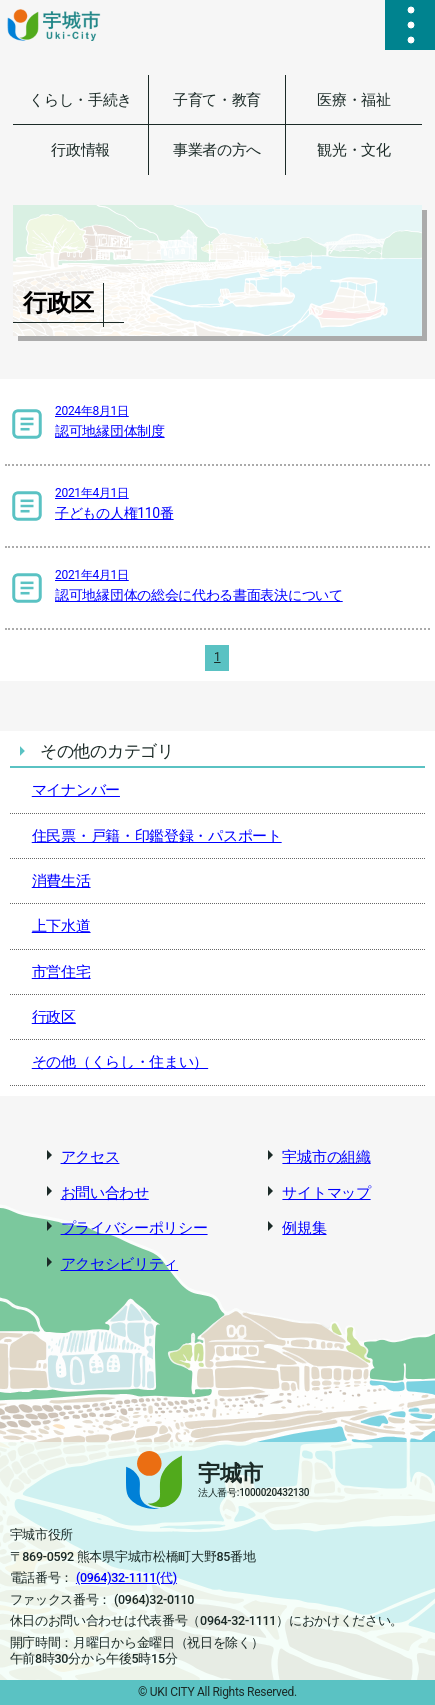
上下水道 (61, 926)
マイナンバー (76, 790)
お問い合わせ (105, 1193)
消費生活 (61, 881)
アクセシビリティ (120, 1264)
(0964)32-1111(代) (126, 1577)
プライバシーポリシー (134, 1228)
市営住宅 (61, 972)
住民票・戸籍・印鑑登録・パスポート (157, 836)
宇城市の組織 (326, 1157)
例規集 (304, 1228)
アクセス (90, 1157)
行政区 (54, 1017)
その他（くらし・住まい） (120, 1062)
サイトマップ (326, 1193)
